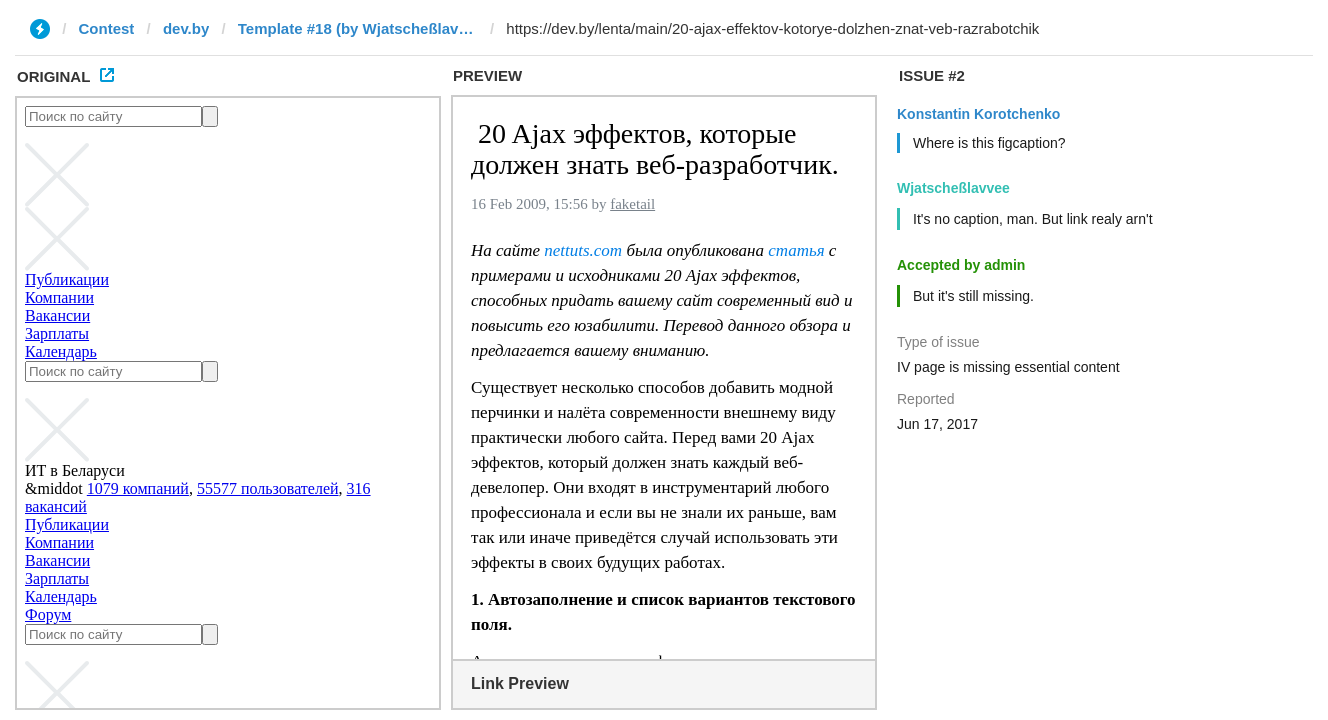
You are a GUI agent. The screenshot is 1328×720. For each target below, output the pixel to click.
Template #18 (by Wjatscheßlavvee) (358, 28)
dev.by (186, 28)
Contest (107, 28)
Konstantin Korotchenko (978, 114)
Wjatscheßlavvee (953, 188)
